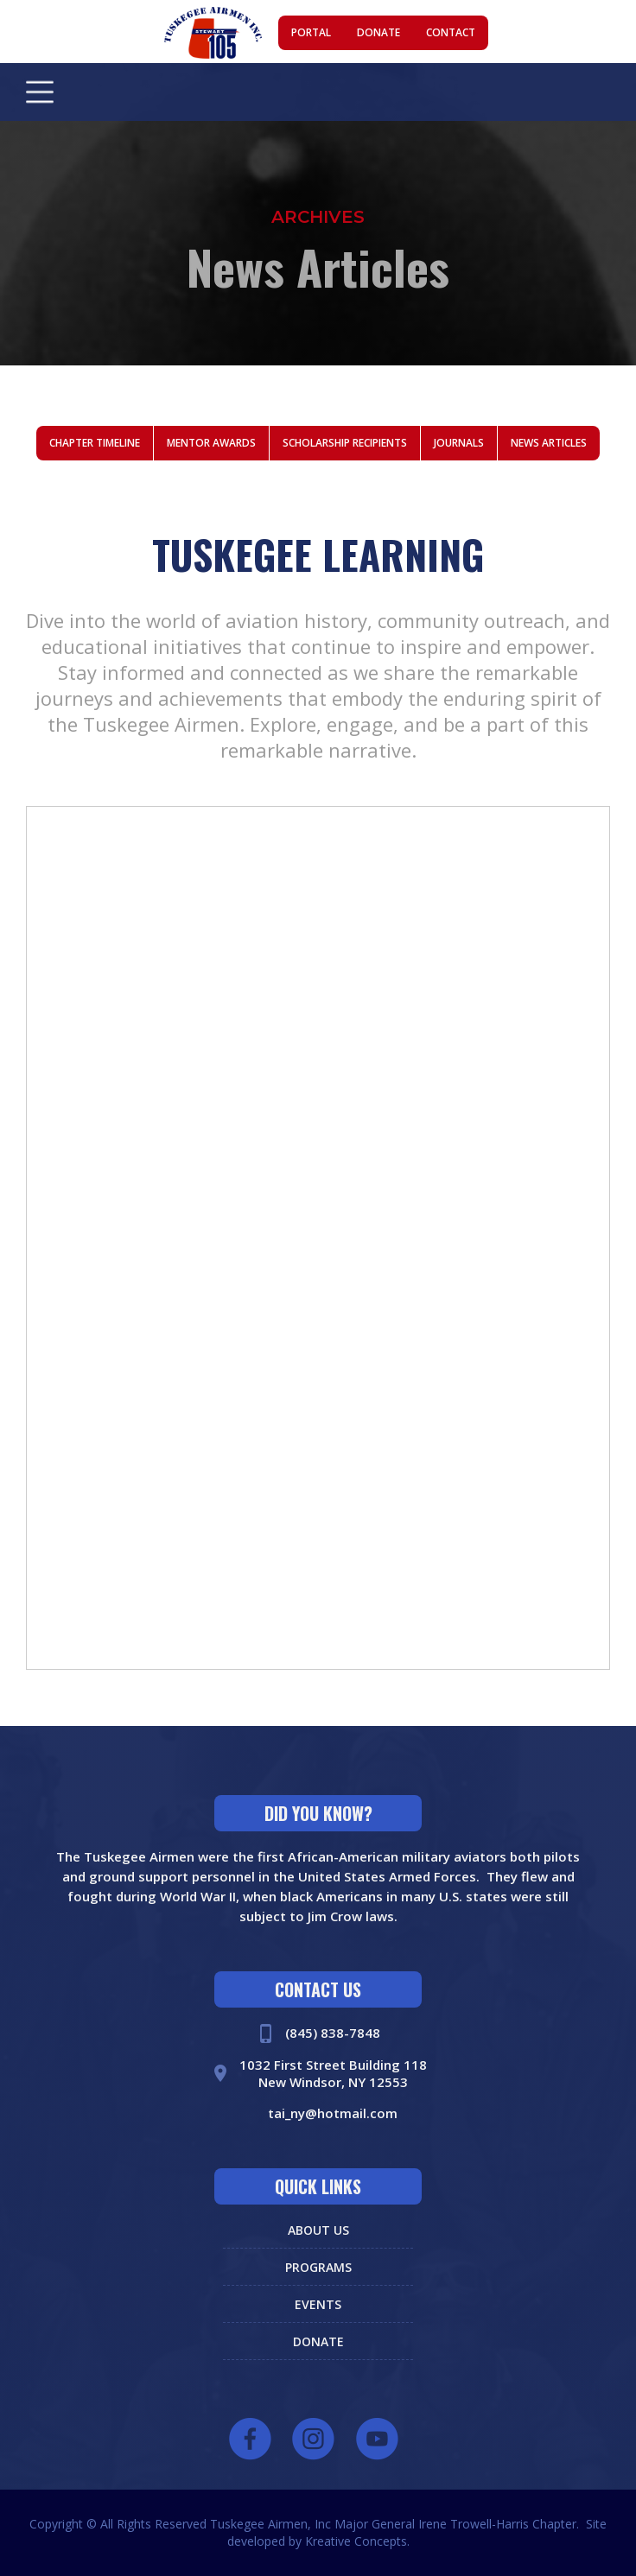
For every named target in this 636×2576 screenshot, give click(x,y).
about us (318, 2230)
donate (378, 32)
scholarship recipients (345, 442)
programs (318, 2267)
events (318, 2304)
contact (450, 32)
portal (311, 32)
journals (459, 442)
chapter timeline (94, 442)
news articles (549, 442)
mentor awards (211, 442)
